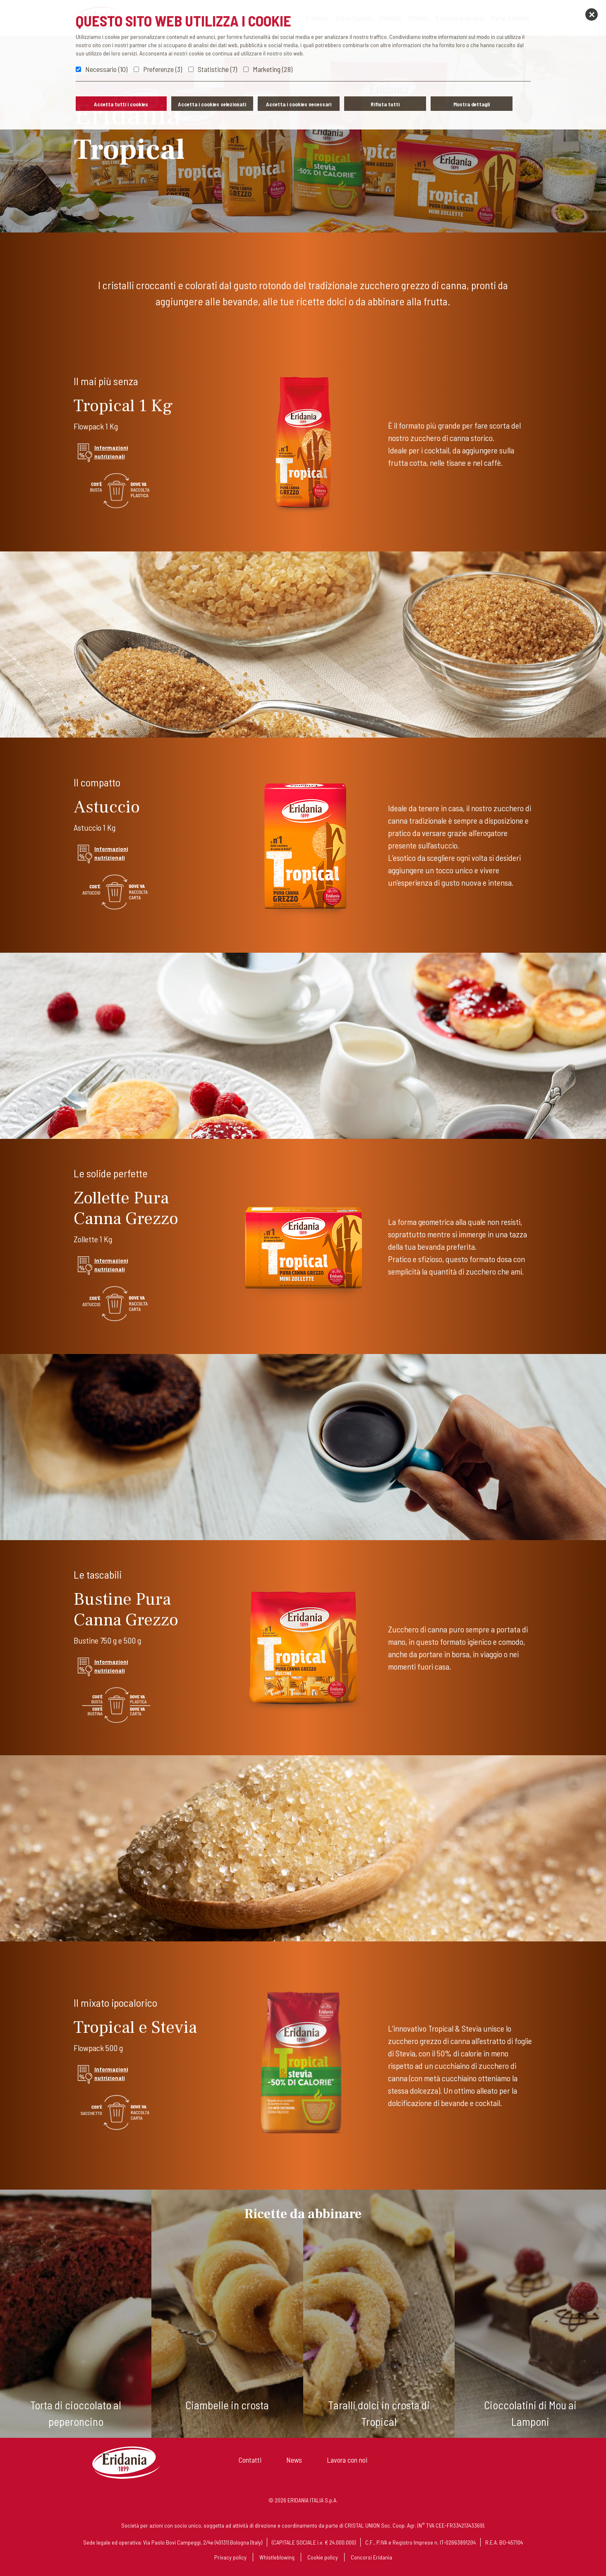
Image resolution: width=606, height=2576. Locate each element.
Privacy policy (230, 2557)
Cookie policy (322, 2557)
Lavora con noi (347, 2459)
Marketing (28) (272, 69)
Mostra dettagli (471, 104)
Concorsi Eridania (371, 2557)
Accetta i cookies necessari (298, 104)
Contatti (250, 2459)
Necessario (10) (106, 69)
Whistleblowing (277, 2557)
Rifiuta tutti (385, 104)
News (294, 2459)
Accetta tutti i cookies (121, 104)
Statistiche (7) (217, 69)
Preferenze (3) (162, 69)
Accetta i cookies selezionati (212, 104)
